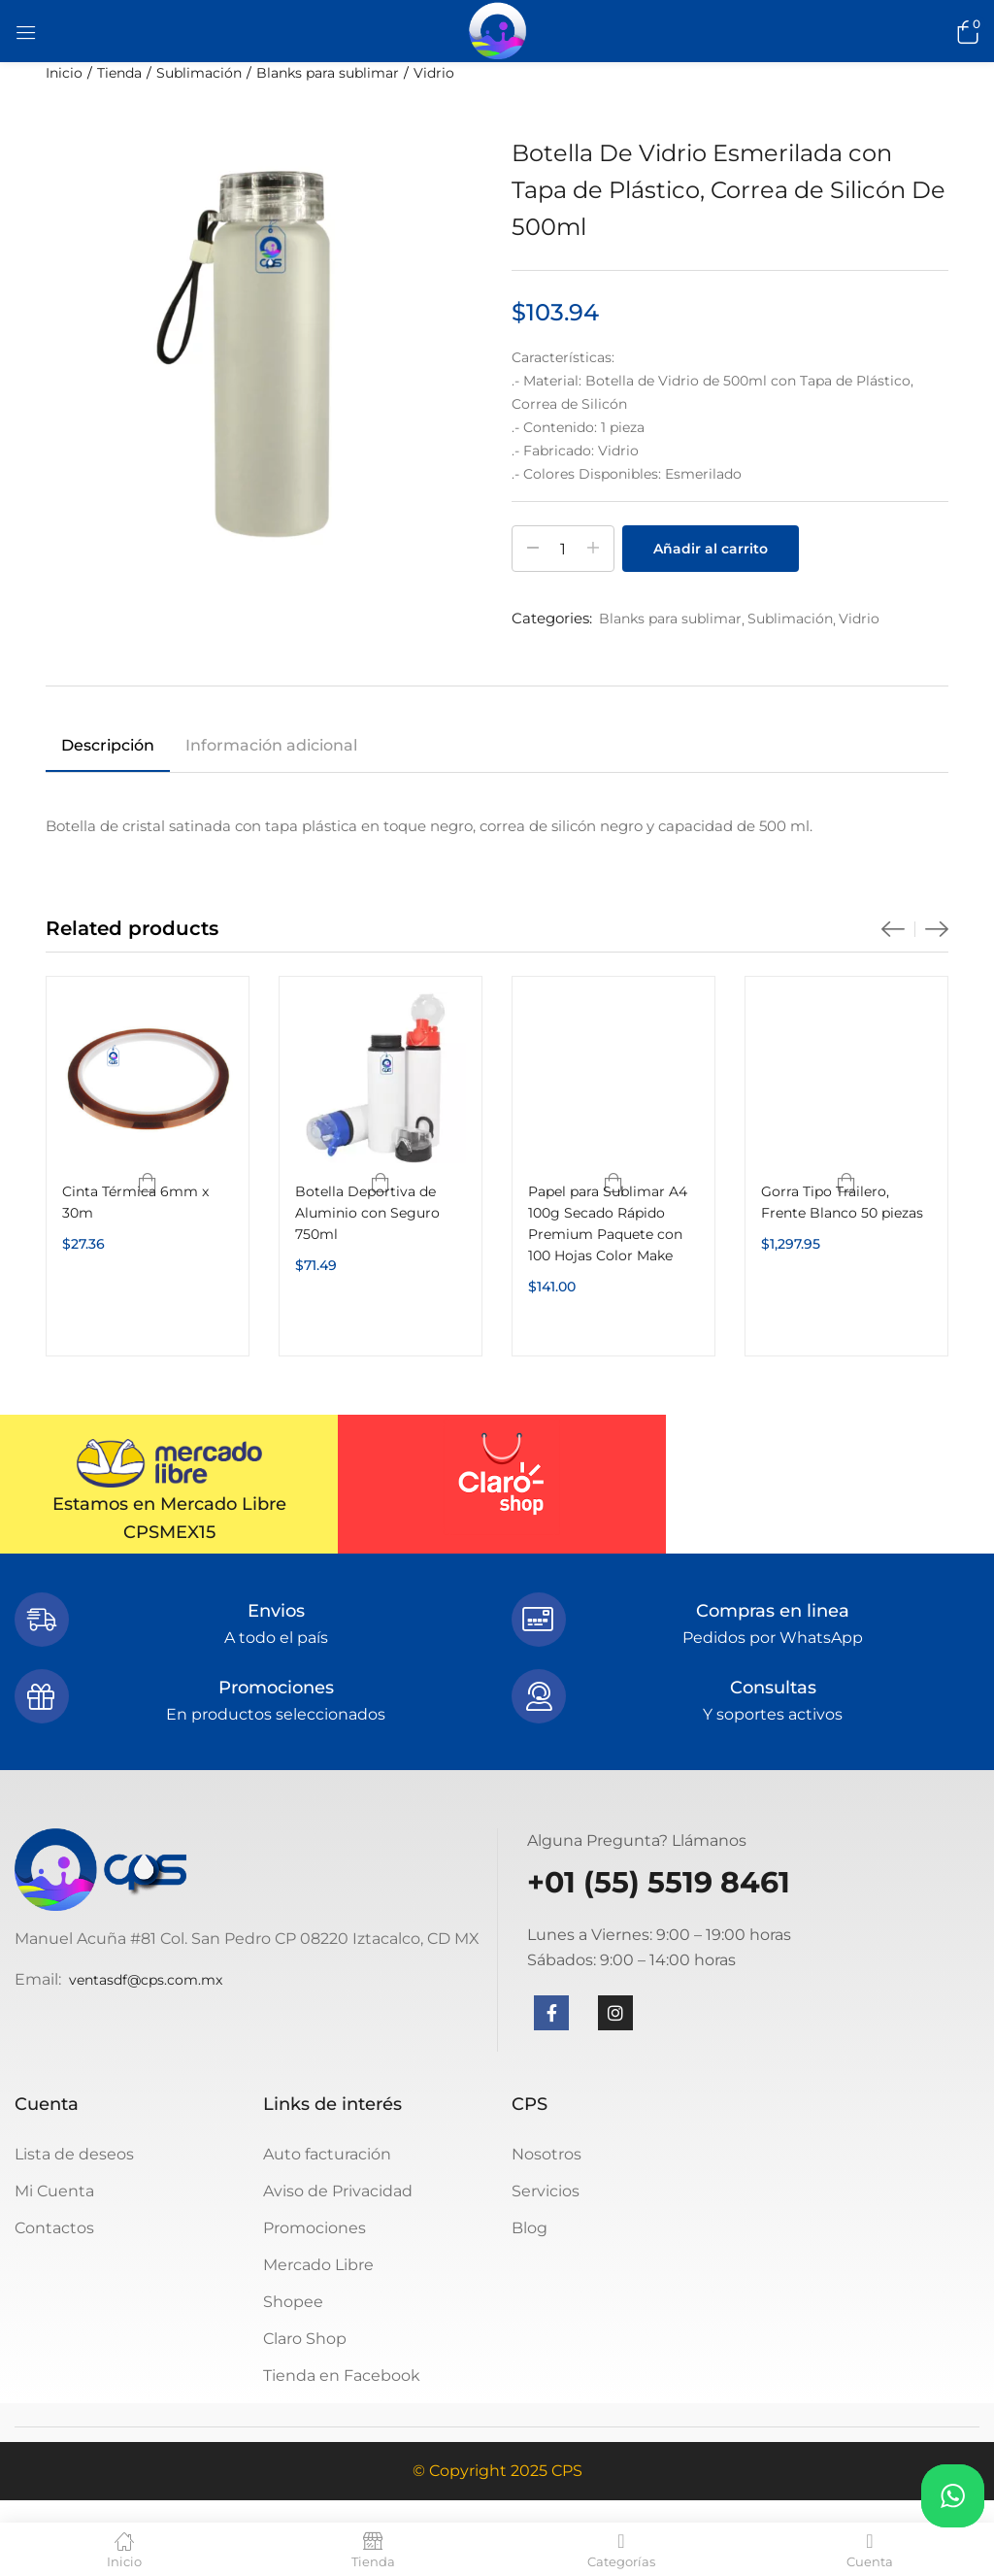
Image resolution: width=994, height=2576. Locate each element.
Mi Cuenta (54, 2191)
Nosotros (546, 2154)
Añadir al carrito (710, 548)
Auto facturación (327, 2154)
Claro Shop (305, 2338)
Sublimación (199, 73)
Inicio (64, 73)
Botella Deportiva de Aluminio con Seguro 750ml (367, 1213)
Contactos (54, 2228)
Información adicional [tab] (271, 745)
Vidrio (434, 73)
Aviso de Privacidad (338, 2191)
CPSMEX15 (169, 1532)
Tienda (119, 73)
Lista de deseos (74, 2154)
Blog (529, 2228)
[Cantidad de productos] (563, 548)
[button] (964, 31)
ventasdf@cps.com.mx (145, 1980)
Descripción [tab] (107, 745)
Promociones (314, 2228)
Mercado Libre (318, 2265)
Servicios (546, 2191)
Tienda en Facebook (341, 2375)
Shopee (293, 2301)
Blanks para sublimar (327, 73)
